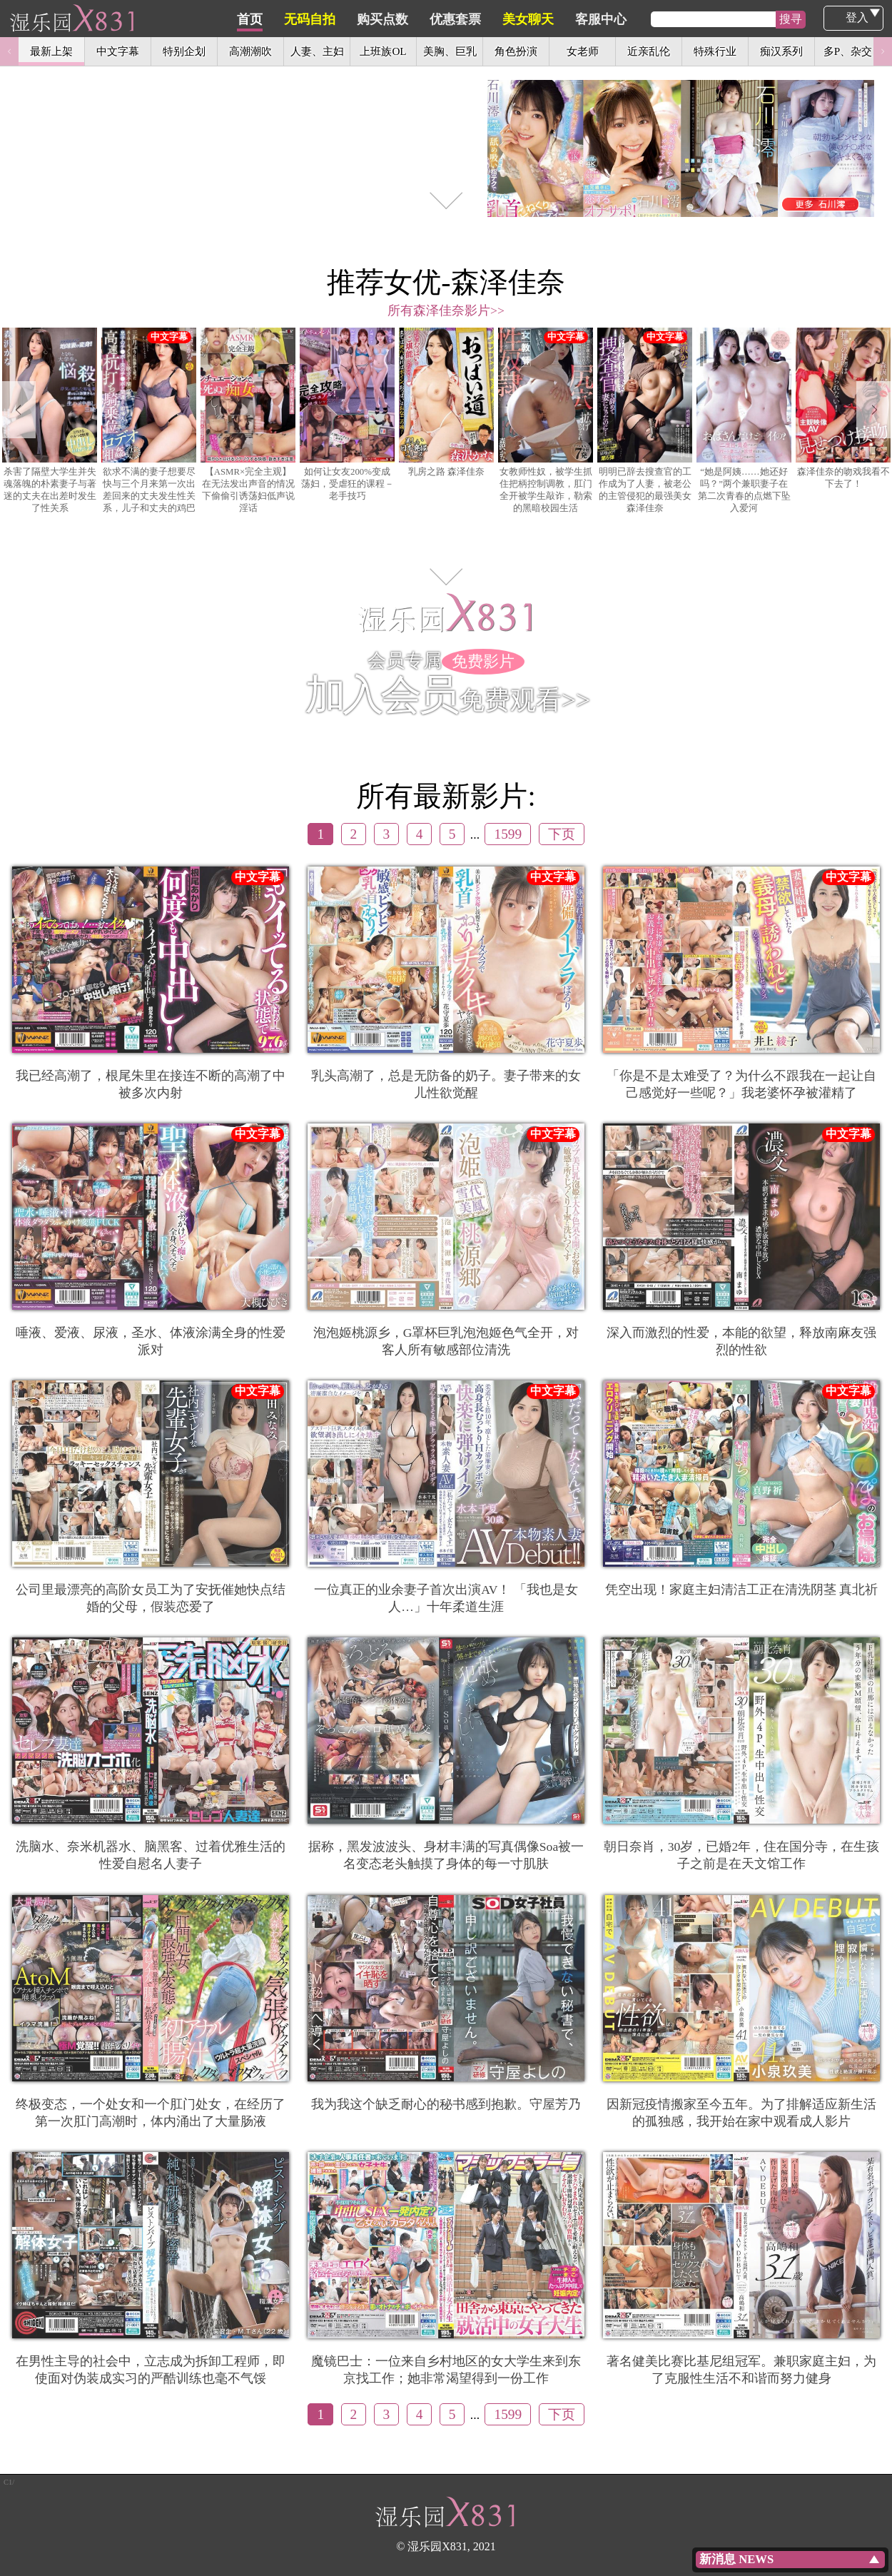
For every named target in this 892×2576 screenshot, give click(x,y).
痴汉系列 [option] (781, 51)
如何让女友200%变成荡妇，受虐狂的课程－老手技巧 (347, 414)
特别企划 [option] (184, 51)
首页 (317, 19)
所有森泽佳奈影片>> (446, 310)
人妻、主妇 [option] (317, 51)
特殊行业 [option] (715, 51)
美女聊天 (596, 19)
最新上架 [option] (51, 51)
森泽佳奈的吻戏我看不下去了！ (843, 408)
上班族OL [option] (383, 51)
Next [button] (882, 51)
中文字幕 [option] (117, 51)
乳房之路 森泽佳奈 (446, 402)
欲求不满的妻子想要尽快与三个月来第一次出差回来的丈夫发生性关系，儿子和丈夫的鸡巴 (148, 420)
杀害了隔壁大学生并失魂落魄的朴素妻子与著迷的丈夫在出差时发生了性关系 (49, 420)
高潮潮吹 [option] (250, 51)
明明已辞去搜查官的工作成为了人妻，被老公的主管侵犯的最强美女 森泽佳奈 (644, 420)
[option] (446, 118)
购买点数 (450, 19)
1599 (508, 834)
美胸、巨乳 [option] (450, 51)
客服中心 (668, 19)
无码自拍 (377, 19)
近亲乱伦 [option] (648, 51)
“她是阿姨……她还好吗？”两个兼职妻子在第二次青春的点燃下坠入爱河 (743, 420)
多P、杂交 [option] (847, 51)
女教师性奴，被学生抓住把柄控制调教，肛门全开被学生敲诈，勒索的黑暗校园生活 (545, 420)
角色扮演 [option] (516, 51)
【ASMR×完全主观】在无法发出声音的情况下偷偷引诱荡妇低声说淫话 (248, 420)
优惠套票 (523, 19)
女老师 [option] (583, 51)
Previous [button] (9, 51)
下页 (561, 834)
